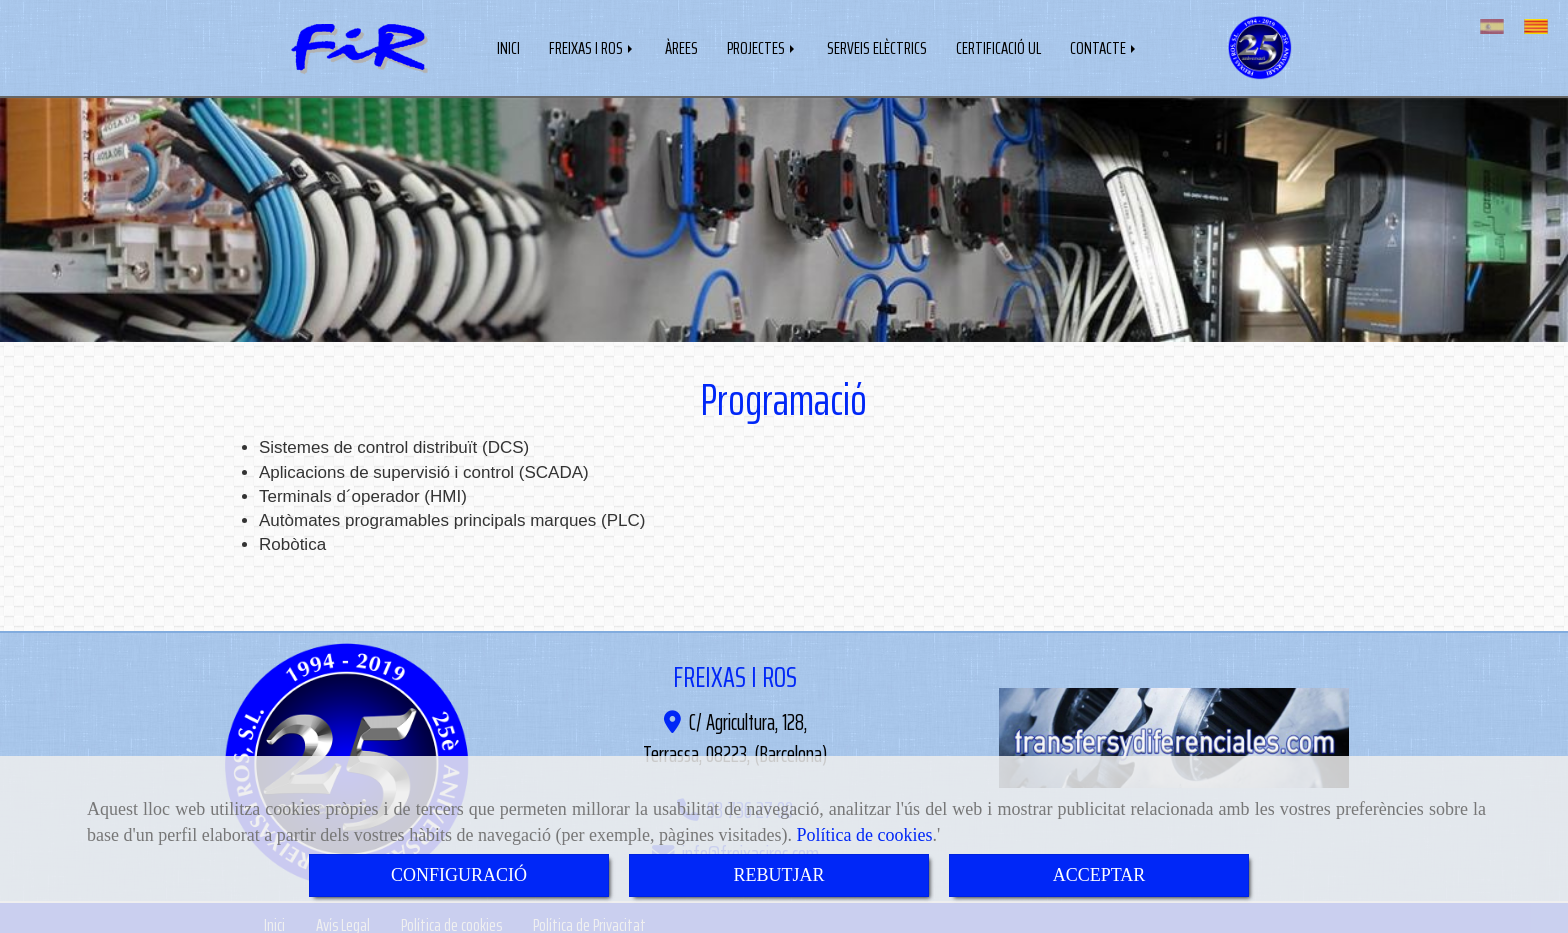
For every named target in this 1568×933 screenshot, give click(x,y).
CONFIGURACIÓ (459, 875)
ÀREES (681, 46)
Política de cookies (865, 835)
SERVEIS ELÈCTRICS (877, 46)
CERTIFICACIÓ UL (998, 46)
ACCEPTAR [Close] (1099, 875)
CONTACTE (1104, 46)
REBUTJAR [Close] (778, 875)
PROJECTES (762, 46)
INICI (508, 46)
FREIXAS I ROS (592, 46)
